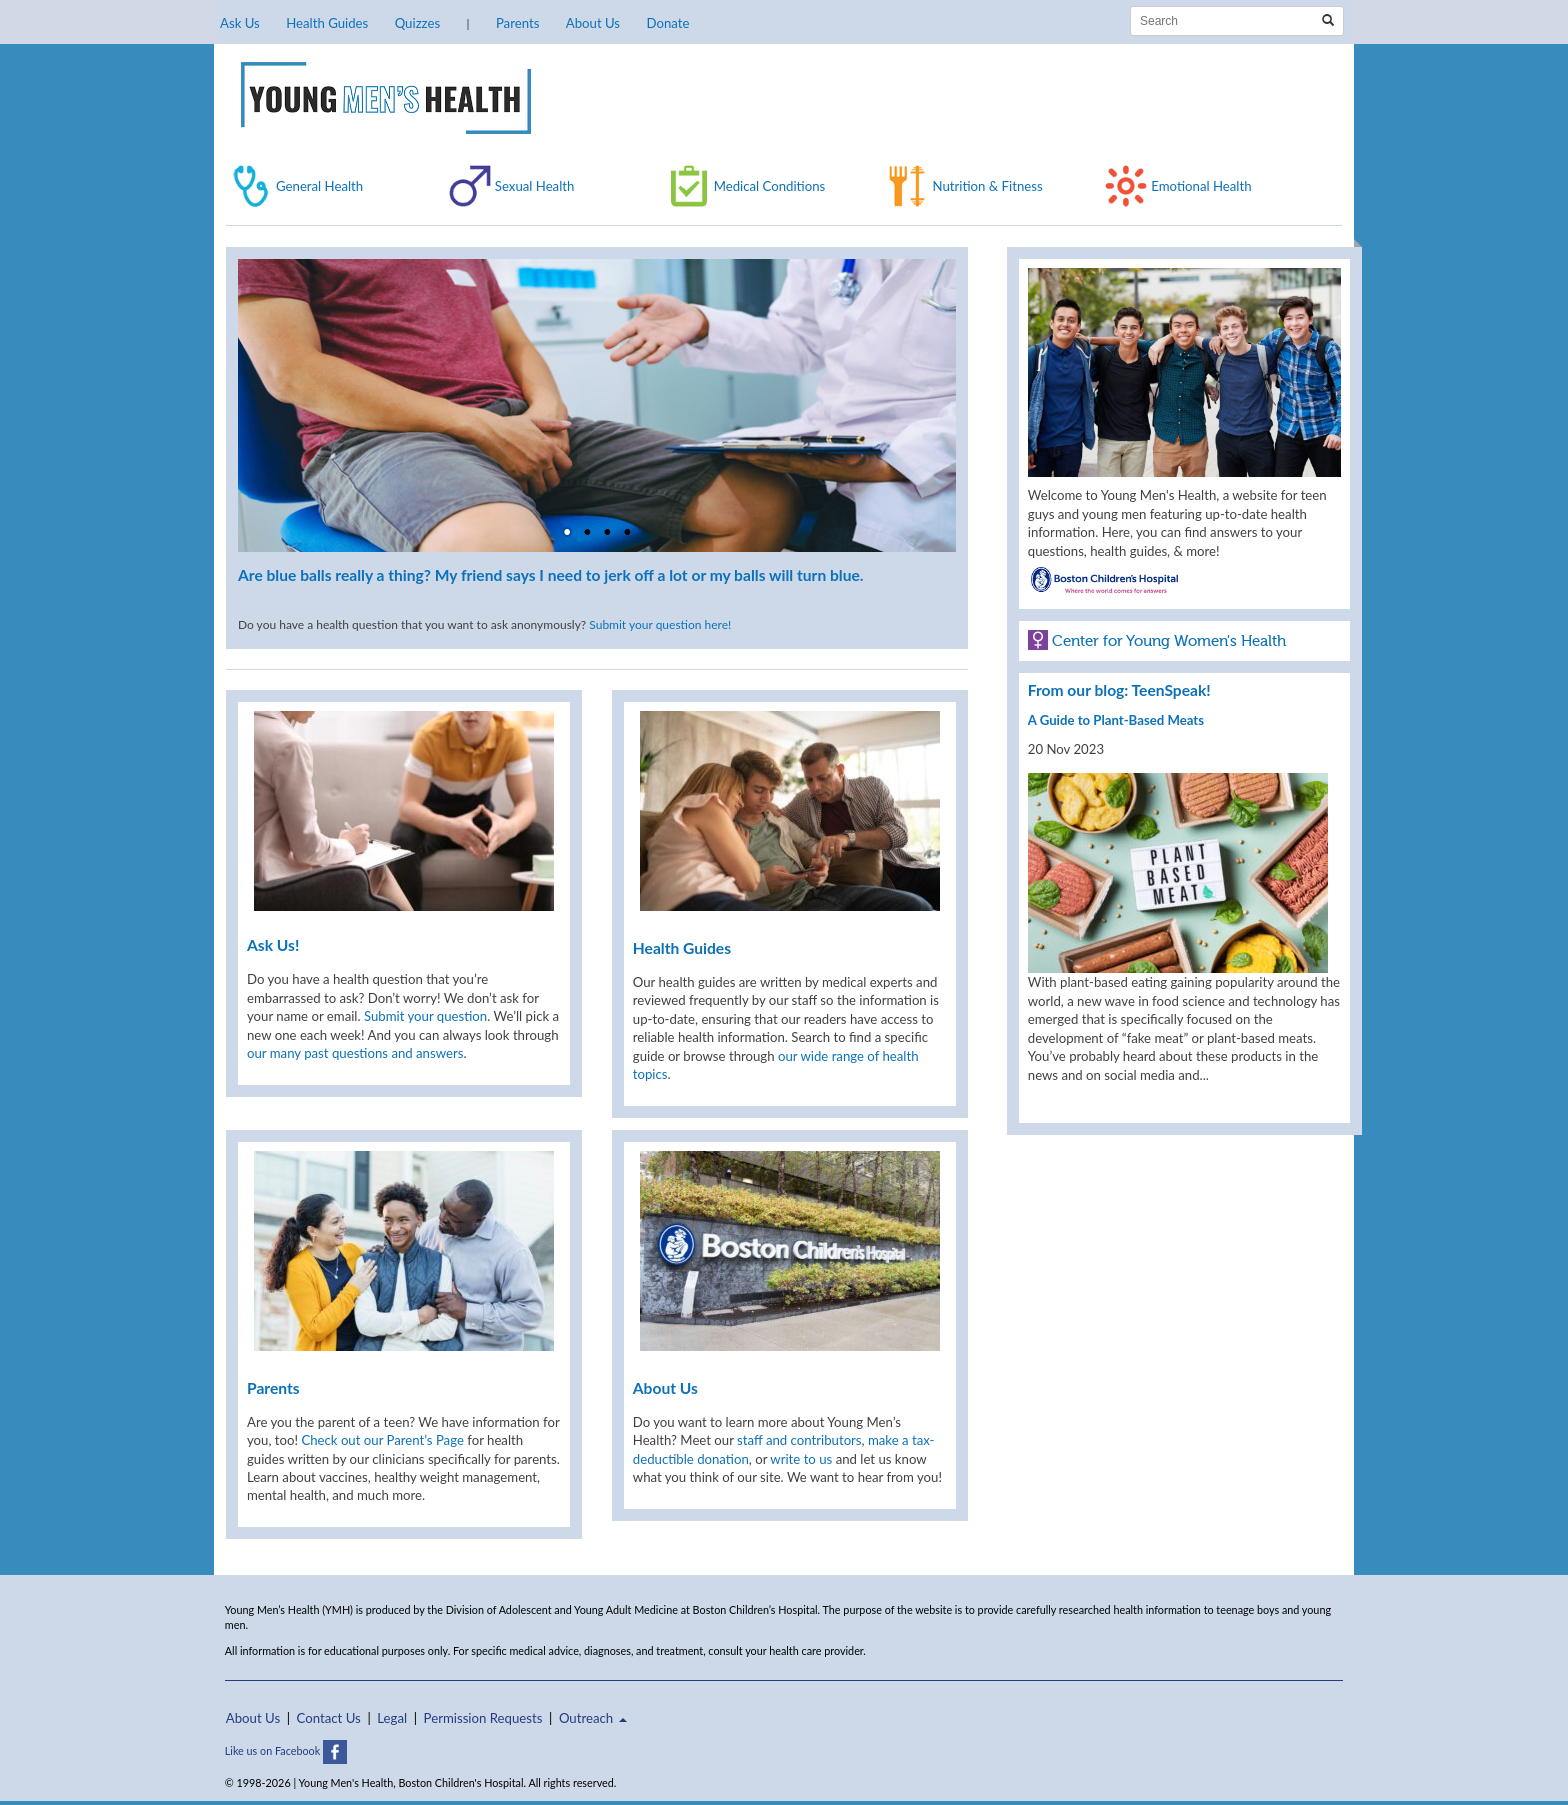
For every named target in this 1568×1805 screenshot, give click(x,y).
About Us (593, 23)
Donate (667, 23)
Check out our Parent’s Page (382, 1440)
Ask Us (240, 23)
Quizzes (417, 23)
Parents (517, 23)
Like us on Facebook (286, 1750)
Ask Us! (273, 945)
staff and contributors (799, 1440)
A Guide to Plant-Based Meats (1116, 720)
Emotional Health (1201, 186)
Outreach (593, 1718)
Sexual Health (535, 186)
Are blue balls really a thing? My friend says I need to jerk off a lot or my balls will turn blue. (551, 575)
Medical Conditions (770, 186)
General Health (319, 186)
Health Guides (327, 23)
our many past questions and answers (355, 1053)
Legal (392, 1718)
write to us (801, 1459)
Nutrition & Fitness (987, 186)
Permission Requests (483, 1718)
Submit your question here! (660, 624)
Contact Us (329, 1718)
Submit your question (425, 1016)
